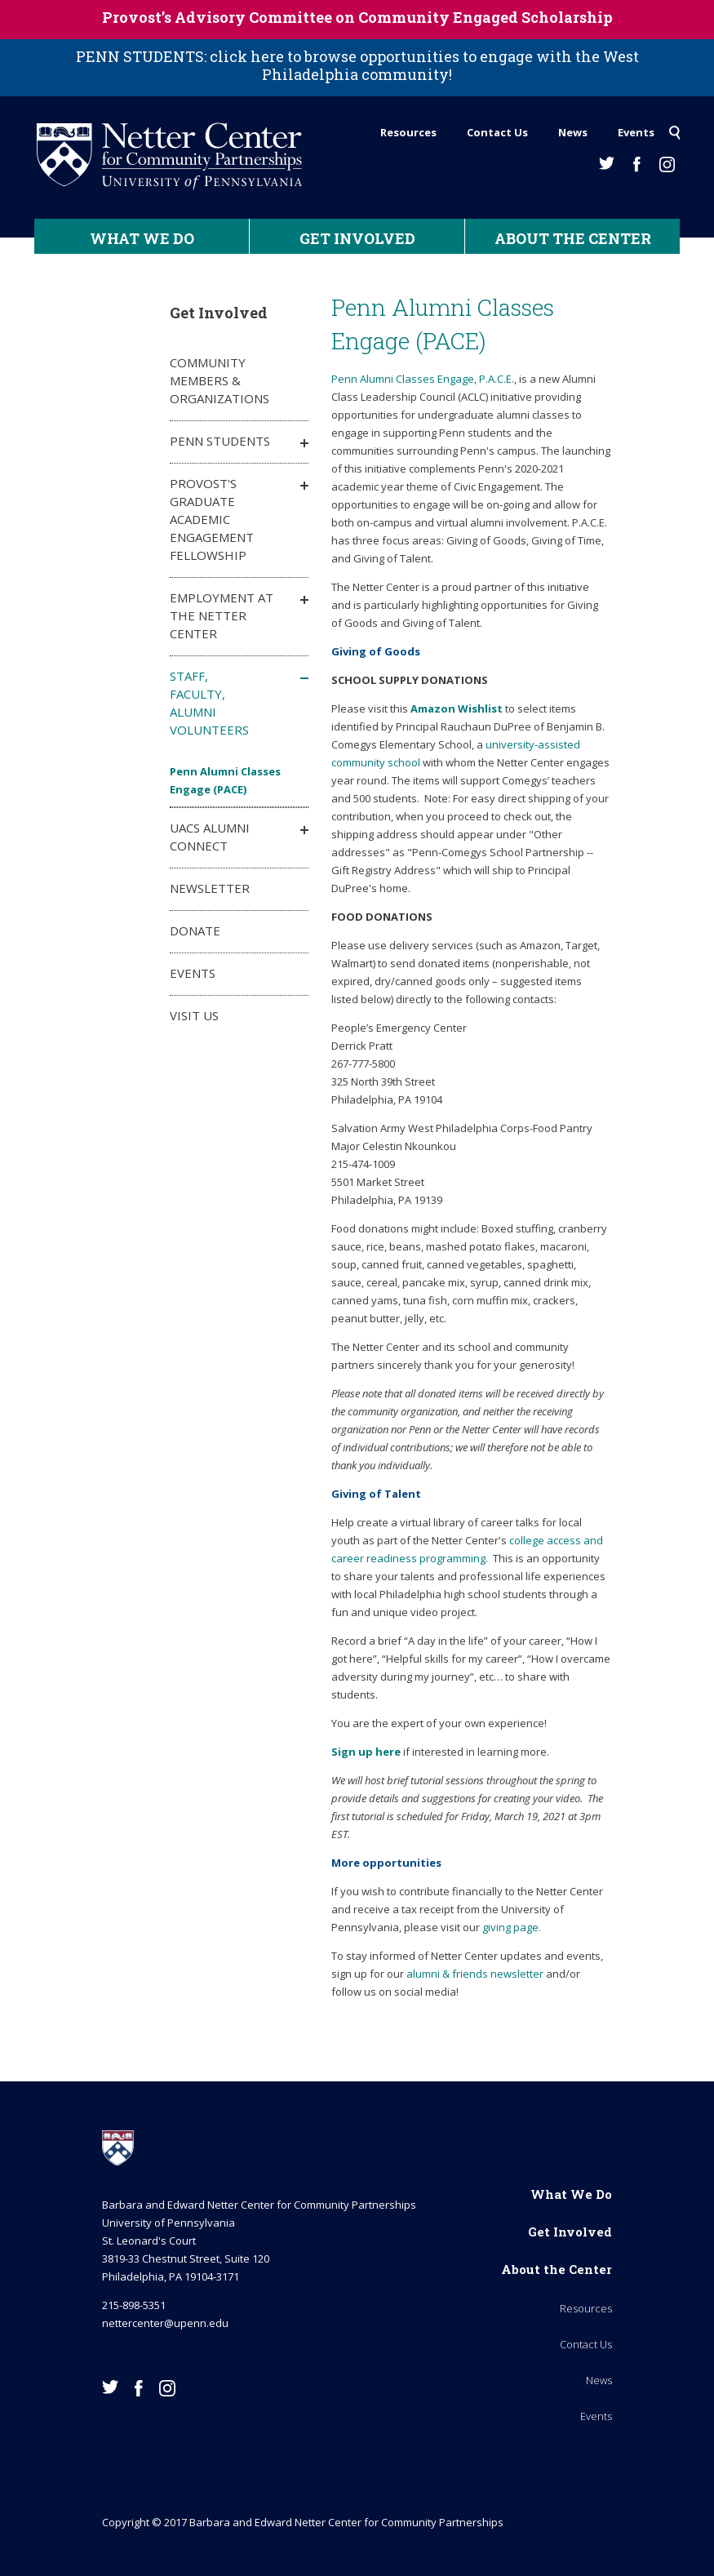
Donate (195, 930)
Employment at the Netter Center (221, 615)
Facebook (637, 164)
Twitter (606, 163)
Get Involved (357, 238)
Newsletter (210, 888)
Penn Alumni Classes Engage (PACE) (225, 780)
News (573, 132)
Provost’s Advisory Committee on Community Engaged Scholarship (357, 17)
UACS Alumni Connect (210, 836)
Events (636, 132)
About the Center (572, 238)
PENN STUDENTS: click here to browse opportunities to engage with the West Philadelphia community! (357, 65)
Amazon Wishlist (457, 708)
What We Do (142, 238)
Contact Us (497, 132)
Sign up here (366, 1751)
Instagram (667, 164)
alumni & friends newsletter (474, 1973)
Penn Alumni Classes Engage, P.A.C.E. (422, 378)
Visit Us (194, 1015)
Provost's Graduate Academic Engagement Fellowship (212, 519)
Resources (408, 132)
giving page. (511, 1927)
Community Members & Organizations (219, 380)
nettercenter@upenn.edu (165, 2323)
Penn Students (220, 441)
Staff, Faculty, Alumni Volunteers (209, 703)
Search (674, 128)
